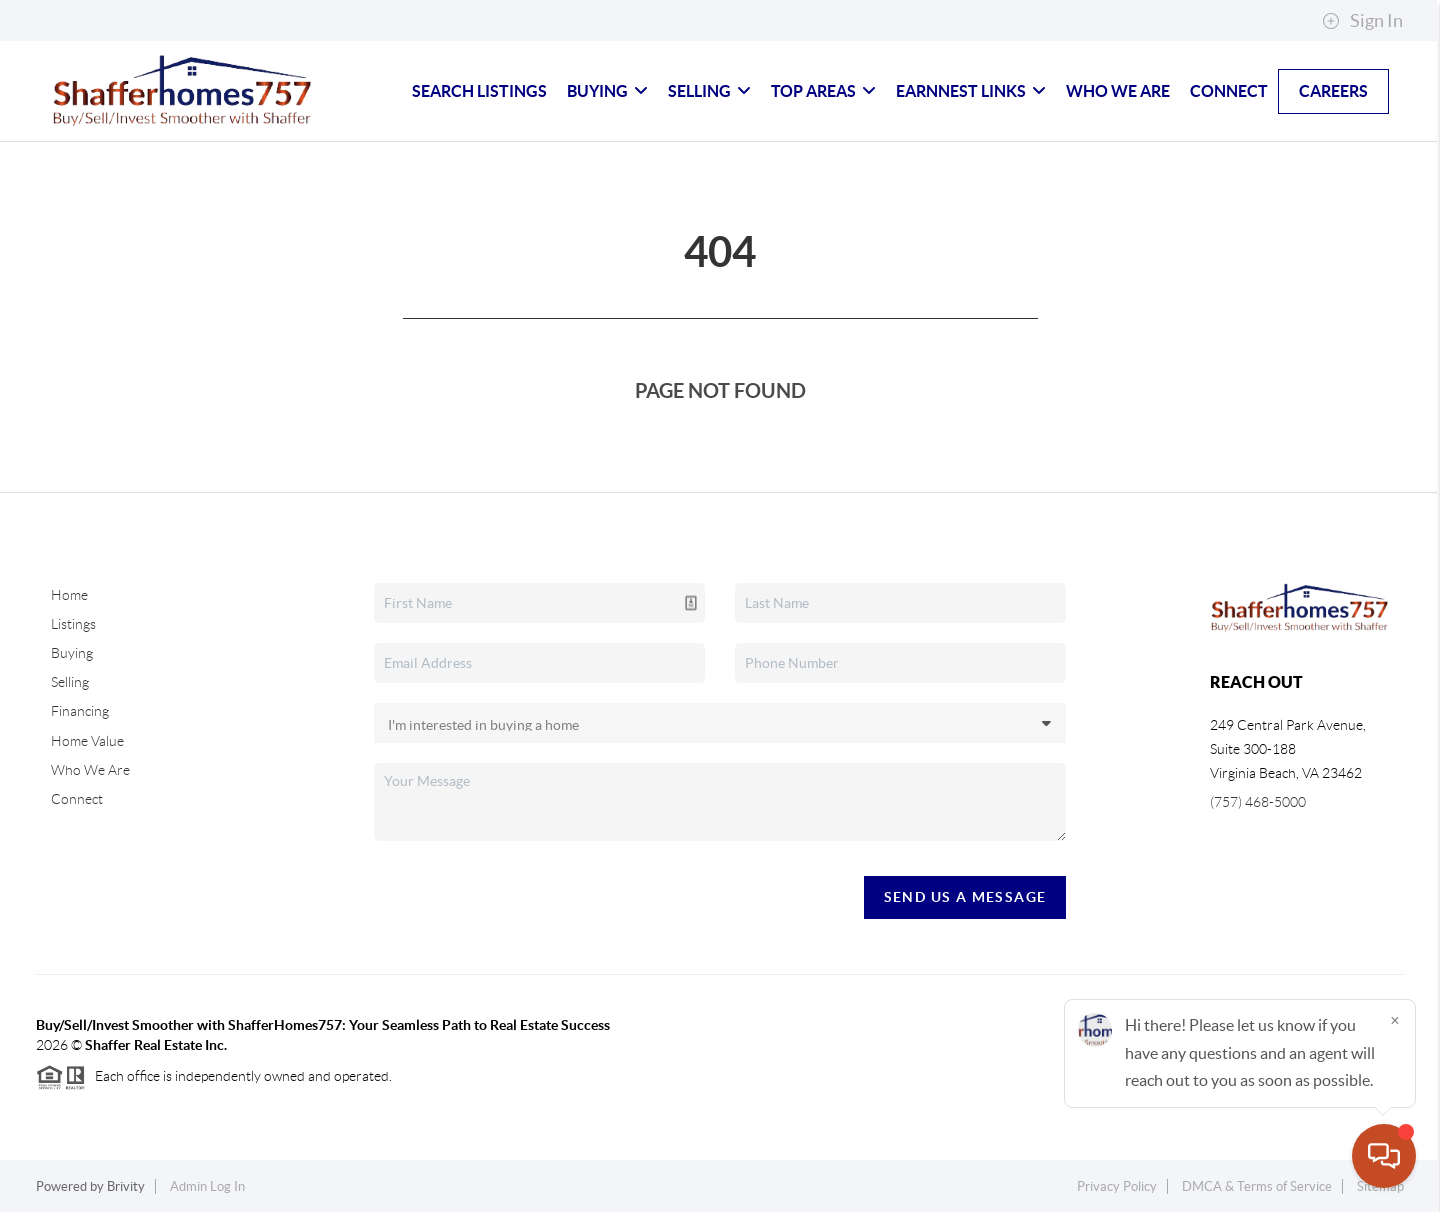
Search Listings (479, 91)
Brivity (126, 1186)
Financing (80, 711)
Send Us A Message (965, 897)
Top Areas (823, 91)
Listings (73, 624)
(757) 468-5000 (1258, 802)
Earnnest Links (971, 91)
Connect (1229, 91)
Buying (607, 91)
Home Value (87, 741)
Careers (1333, 91)
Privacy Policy (1117, 1186)
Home (69, 595)
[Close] (1395, 1020)
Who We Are (1118, 91)
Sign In (1362, 21)
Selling (709, 91)
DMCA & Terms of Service (1257, 1186)
